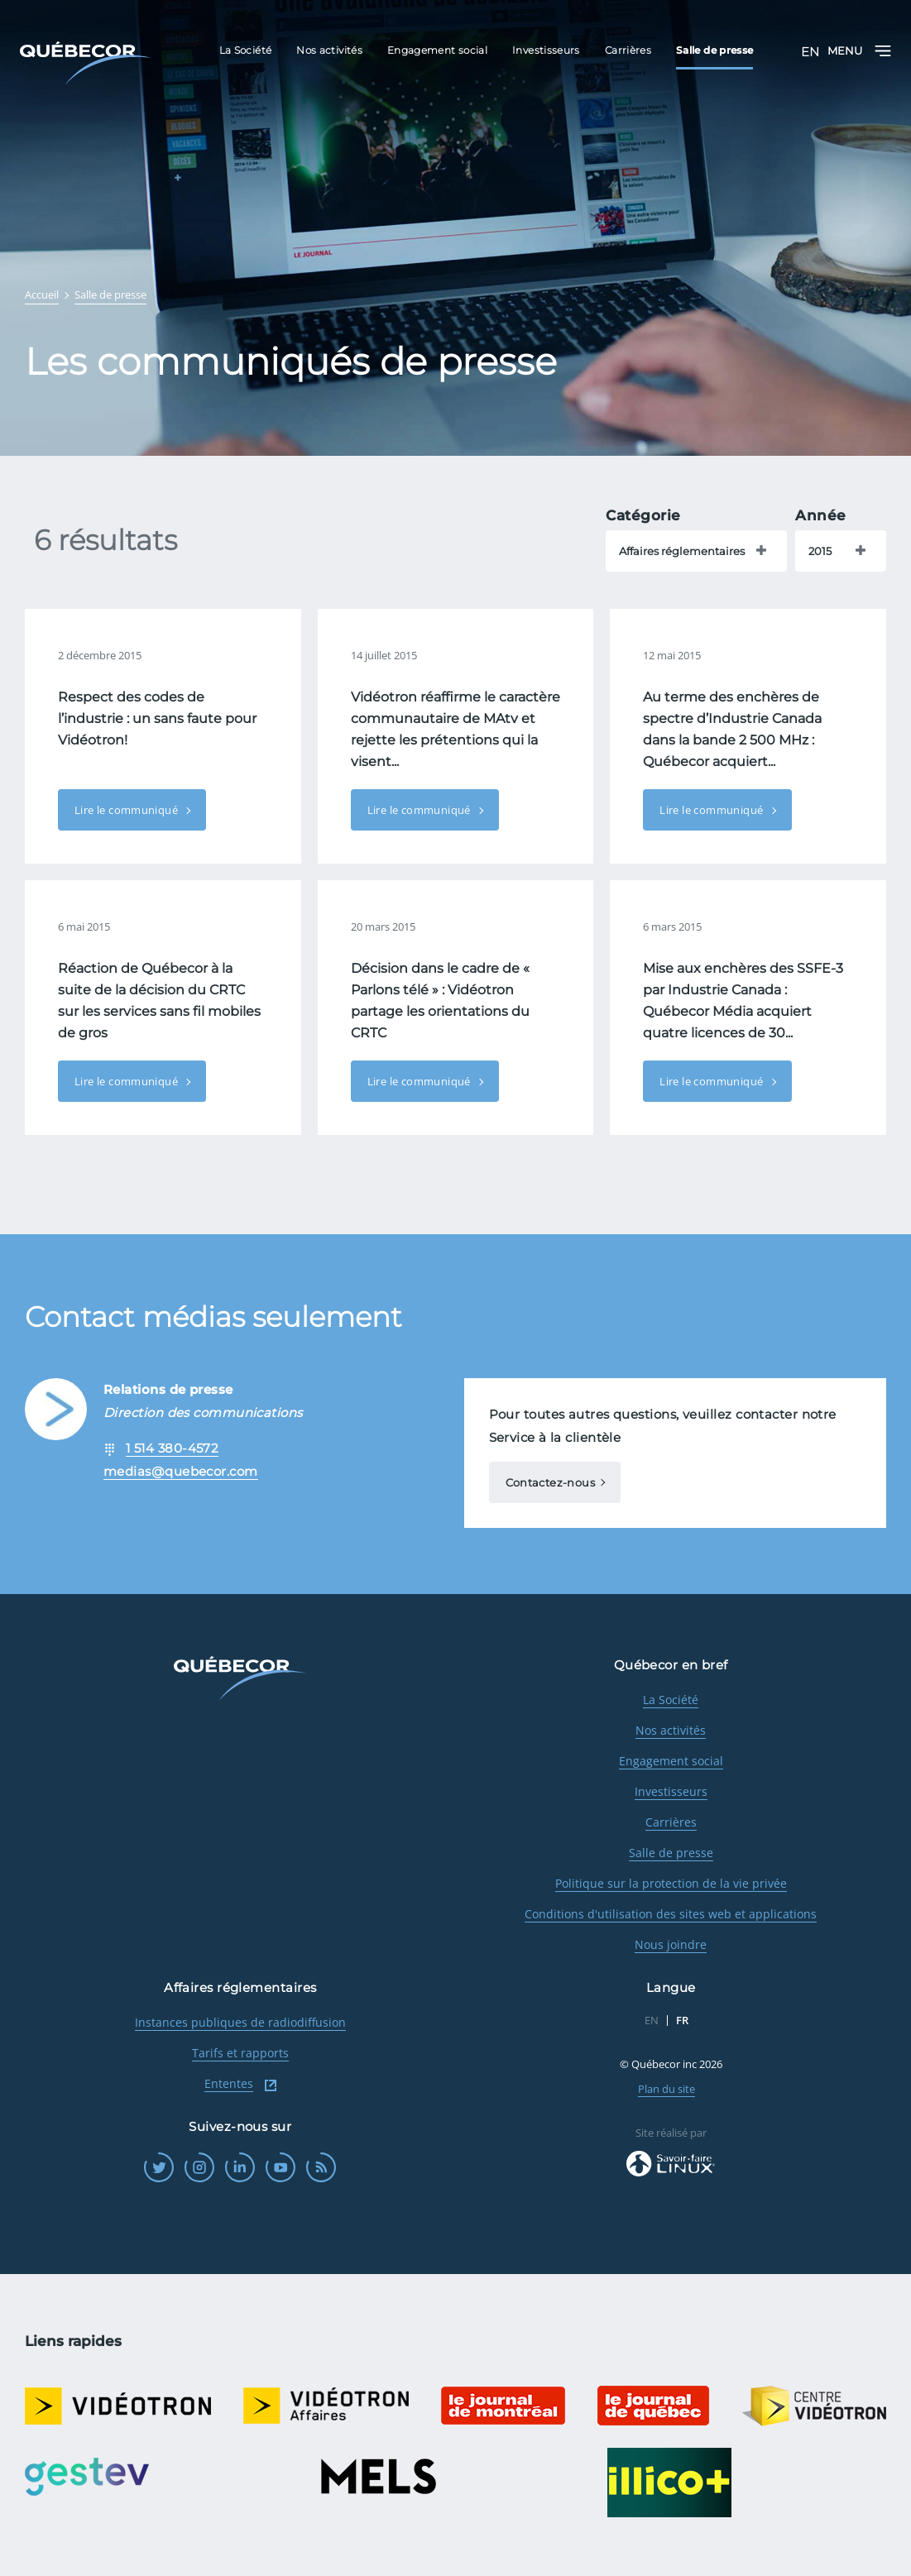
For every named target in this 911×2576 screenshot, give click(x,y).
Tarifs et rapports (240, 2053)
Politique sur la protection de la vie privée (671, 1883)
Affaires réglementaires (682, 551)
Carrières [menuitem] (628, 50)
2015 (820, 551)
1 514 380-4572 (172, 1448)
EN (810, 52)
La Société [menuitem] (245, 50)
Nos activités (670, 1730)
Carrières (671, 1822)
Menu (859, 50)
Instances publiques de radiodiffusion (240, 2022)
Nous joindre (671, 1944)
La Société (670, 1699)
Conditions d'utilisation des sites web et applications (671, 1914)
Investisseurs (671, 1791)
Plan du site (666, 2088)
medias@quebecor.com (180, 1471)
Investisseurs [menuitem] (546, 50)
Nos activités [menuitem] (329, 50)
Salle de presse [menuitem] (714, 50)
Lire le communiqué (127, 809)
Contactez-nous (550, 1482)
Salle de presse (671, 1852)
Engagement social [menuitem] (437, 50)
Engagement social (671, 1761)
